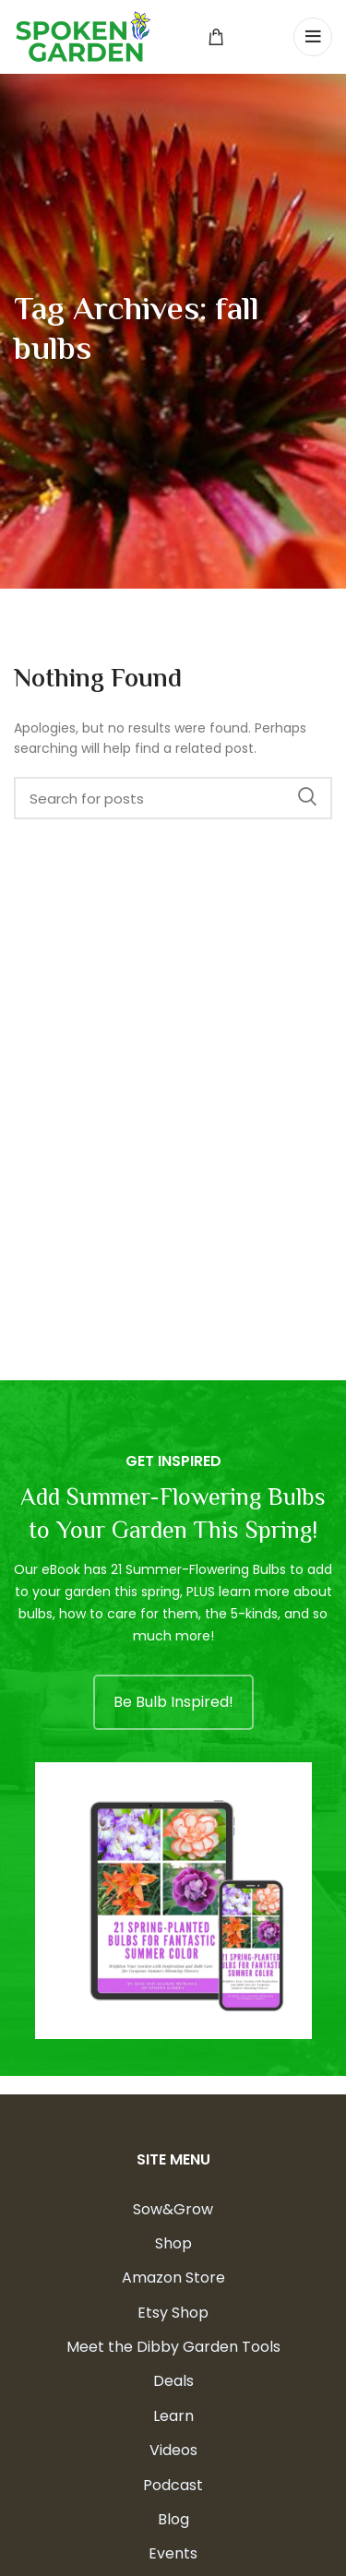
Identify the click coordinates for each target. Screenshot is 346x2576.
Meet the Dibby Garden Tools (173, 2346)
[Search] (173, 798)
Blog (173, 2519)
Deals (173, 2380)
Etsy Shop (173, 2312)
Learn (173, 2416)
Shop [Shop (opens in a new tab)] (173, 2243)
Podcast (173, 2485)
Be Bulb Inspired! (173, 1701)
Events (173, 2553)
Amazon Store (173, 2277)
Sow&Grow (173, 2209)
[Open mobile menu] (312, 36)
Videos (173, 2450)
